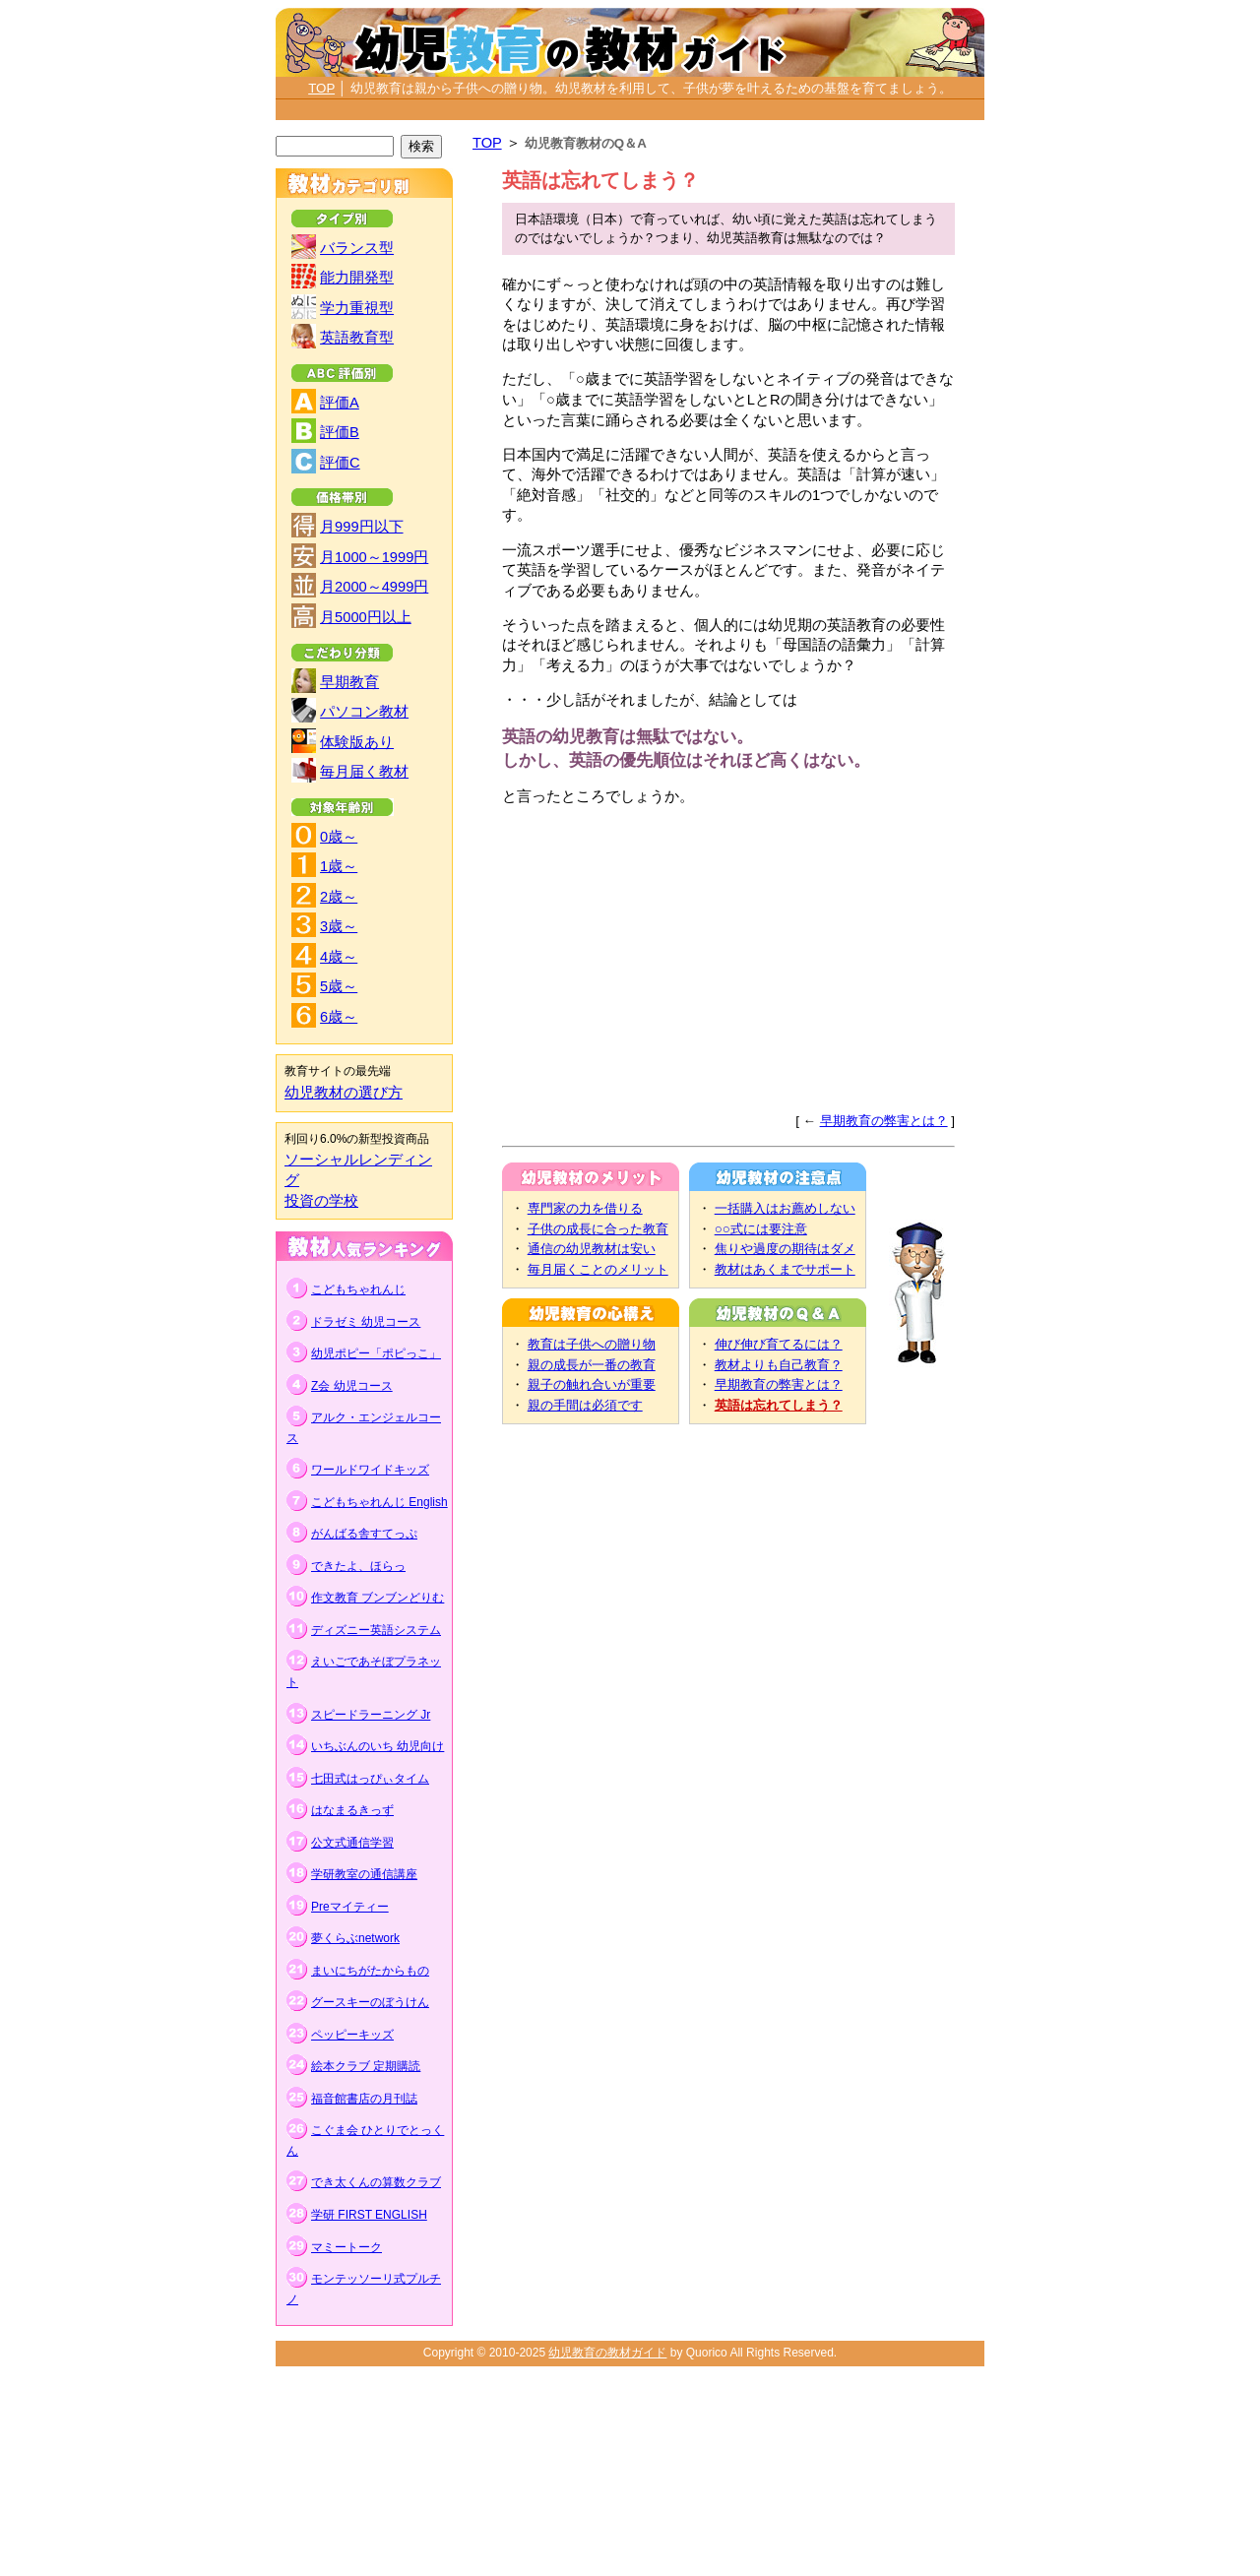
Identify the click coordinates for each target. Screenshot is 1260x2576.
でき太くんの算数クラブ (376, 2182)
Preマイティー (350, 1907)
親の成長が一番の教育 (592, 1364)
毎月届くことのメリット (598, 1269)
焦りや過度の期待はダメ (785, 1248)
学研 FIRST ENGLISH (369, 2215)
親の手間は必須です (585, 1405)
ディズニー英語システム (376, 1630)
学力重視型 (357, 308)
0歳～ (338, 837)
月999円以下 (361, 526)
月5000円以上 (365, 617)
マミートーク (346, 2247)
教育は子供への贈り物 (592, 1344)
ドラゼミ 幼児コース (365, 1322)
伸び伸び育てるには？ (779, 1344)
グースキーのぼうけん (370, 2002)
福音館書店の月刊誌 (364, 2098)
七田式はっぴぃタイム (370, 1779)
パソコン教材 (364, 712)
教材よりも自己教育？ (779, 1364)
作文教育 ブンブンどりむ (377, 1597)
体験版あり (357, 742)
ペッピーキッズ (352, 2035)
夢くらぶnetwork (355, 1938)
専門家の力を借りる (585, 1208)
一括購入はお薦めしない (785, 1208)
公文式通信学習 (352, 1843)
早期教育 (349, 682)
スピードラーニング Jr (370, 1715)
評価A (339, 402)
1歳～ (338, 866)
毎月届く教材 (364, 772)
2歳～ (338, 897)
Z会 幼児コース (352, 1386)
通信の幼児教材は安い (592, 1248)
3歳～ (338, 926)
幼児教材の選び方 (343, 1092)
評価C (340, 463)
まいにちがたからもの (370, 1971)
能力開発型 (357, 277)
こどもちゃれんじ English (379, 1502)
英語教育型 (357, 338)
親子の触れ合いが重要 (592, 1384)
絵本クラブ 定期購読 (365, 2066)
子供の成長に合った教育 (598, 1229)
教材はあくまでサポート (785, 1269)
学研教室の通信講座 (364, 1874)
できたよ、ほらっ (358, 1566)
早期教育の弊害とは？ (884, 1120)
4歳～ (338, 957)
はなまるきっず (352, 1810)
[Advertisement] (630, 110)
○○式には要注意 (761, 1229)
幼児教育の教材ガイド (607, 2352)
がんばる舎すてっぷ (364, 1533)
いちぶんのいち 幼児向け (377, 1746)
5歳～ (338, 986)
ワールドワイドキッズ (370, 1469)
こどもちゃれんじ (358, 1289)
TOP (321, 88)
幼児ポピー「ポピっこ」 (376, 1353)
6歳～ (338, 1017)
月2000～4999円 (374, 587)
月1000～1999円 (374, 557)
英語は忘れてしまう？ (779, 1405)
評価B (339, 432)
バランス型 (357, 248)
